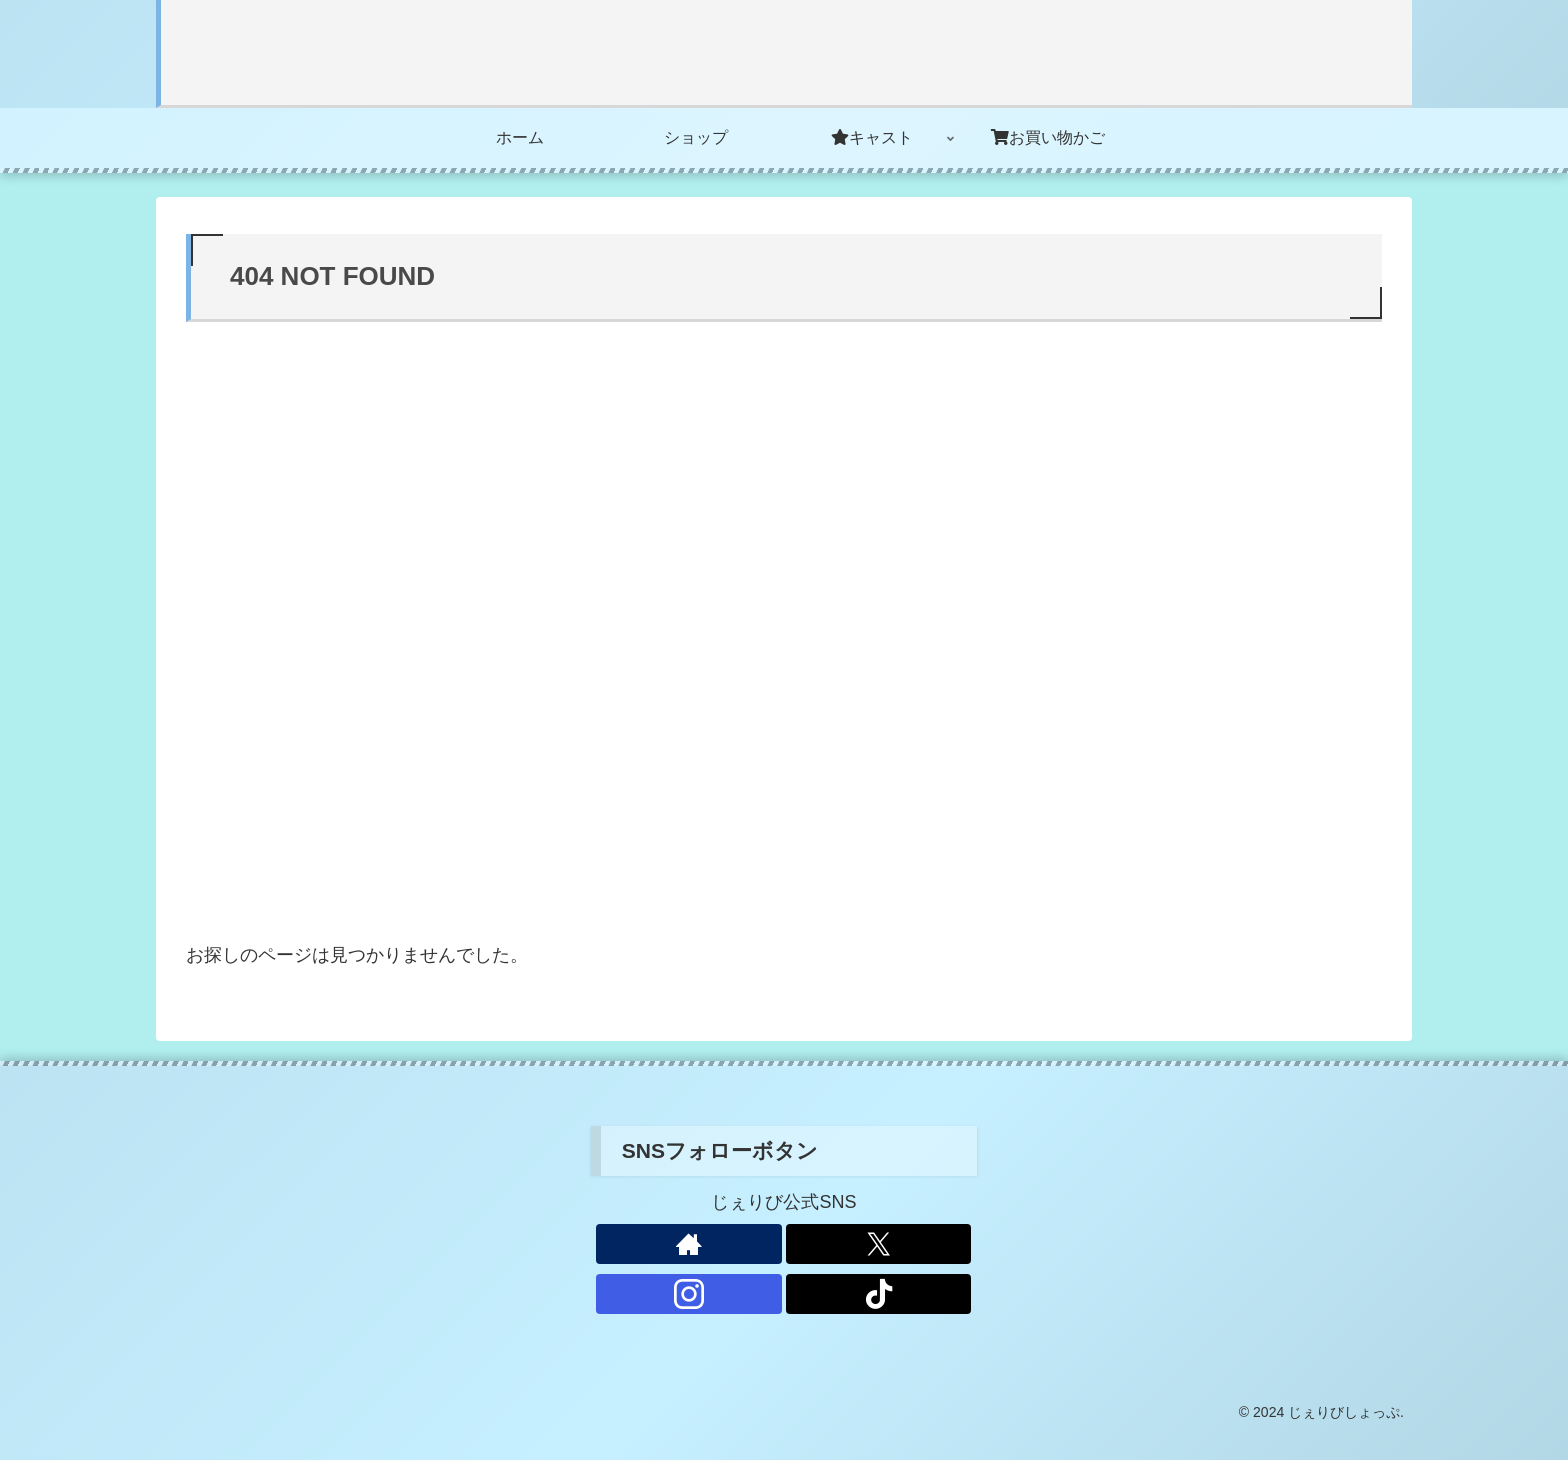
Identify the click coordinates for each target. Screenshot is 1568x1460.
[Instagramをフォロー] (689, 1294)
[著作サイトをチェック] (689, 1244)
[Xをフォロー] (879, 1244)
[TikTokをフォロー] (879, 1294)
